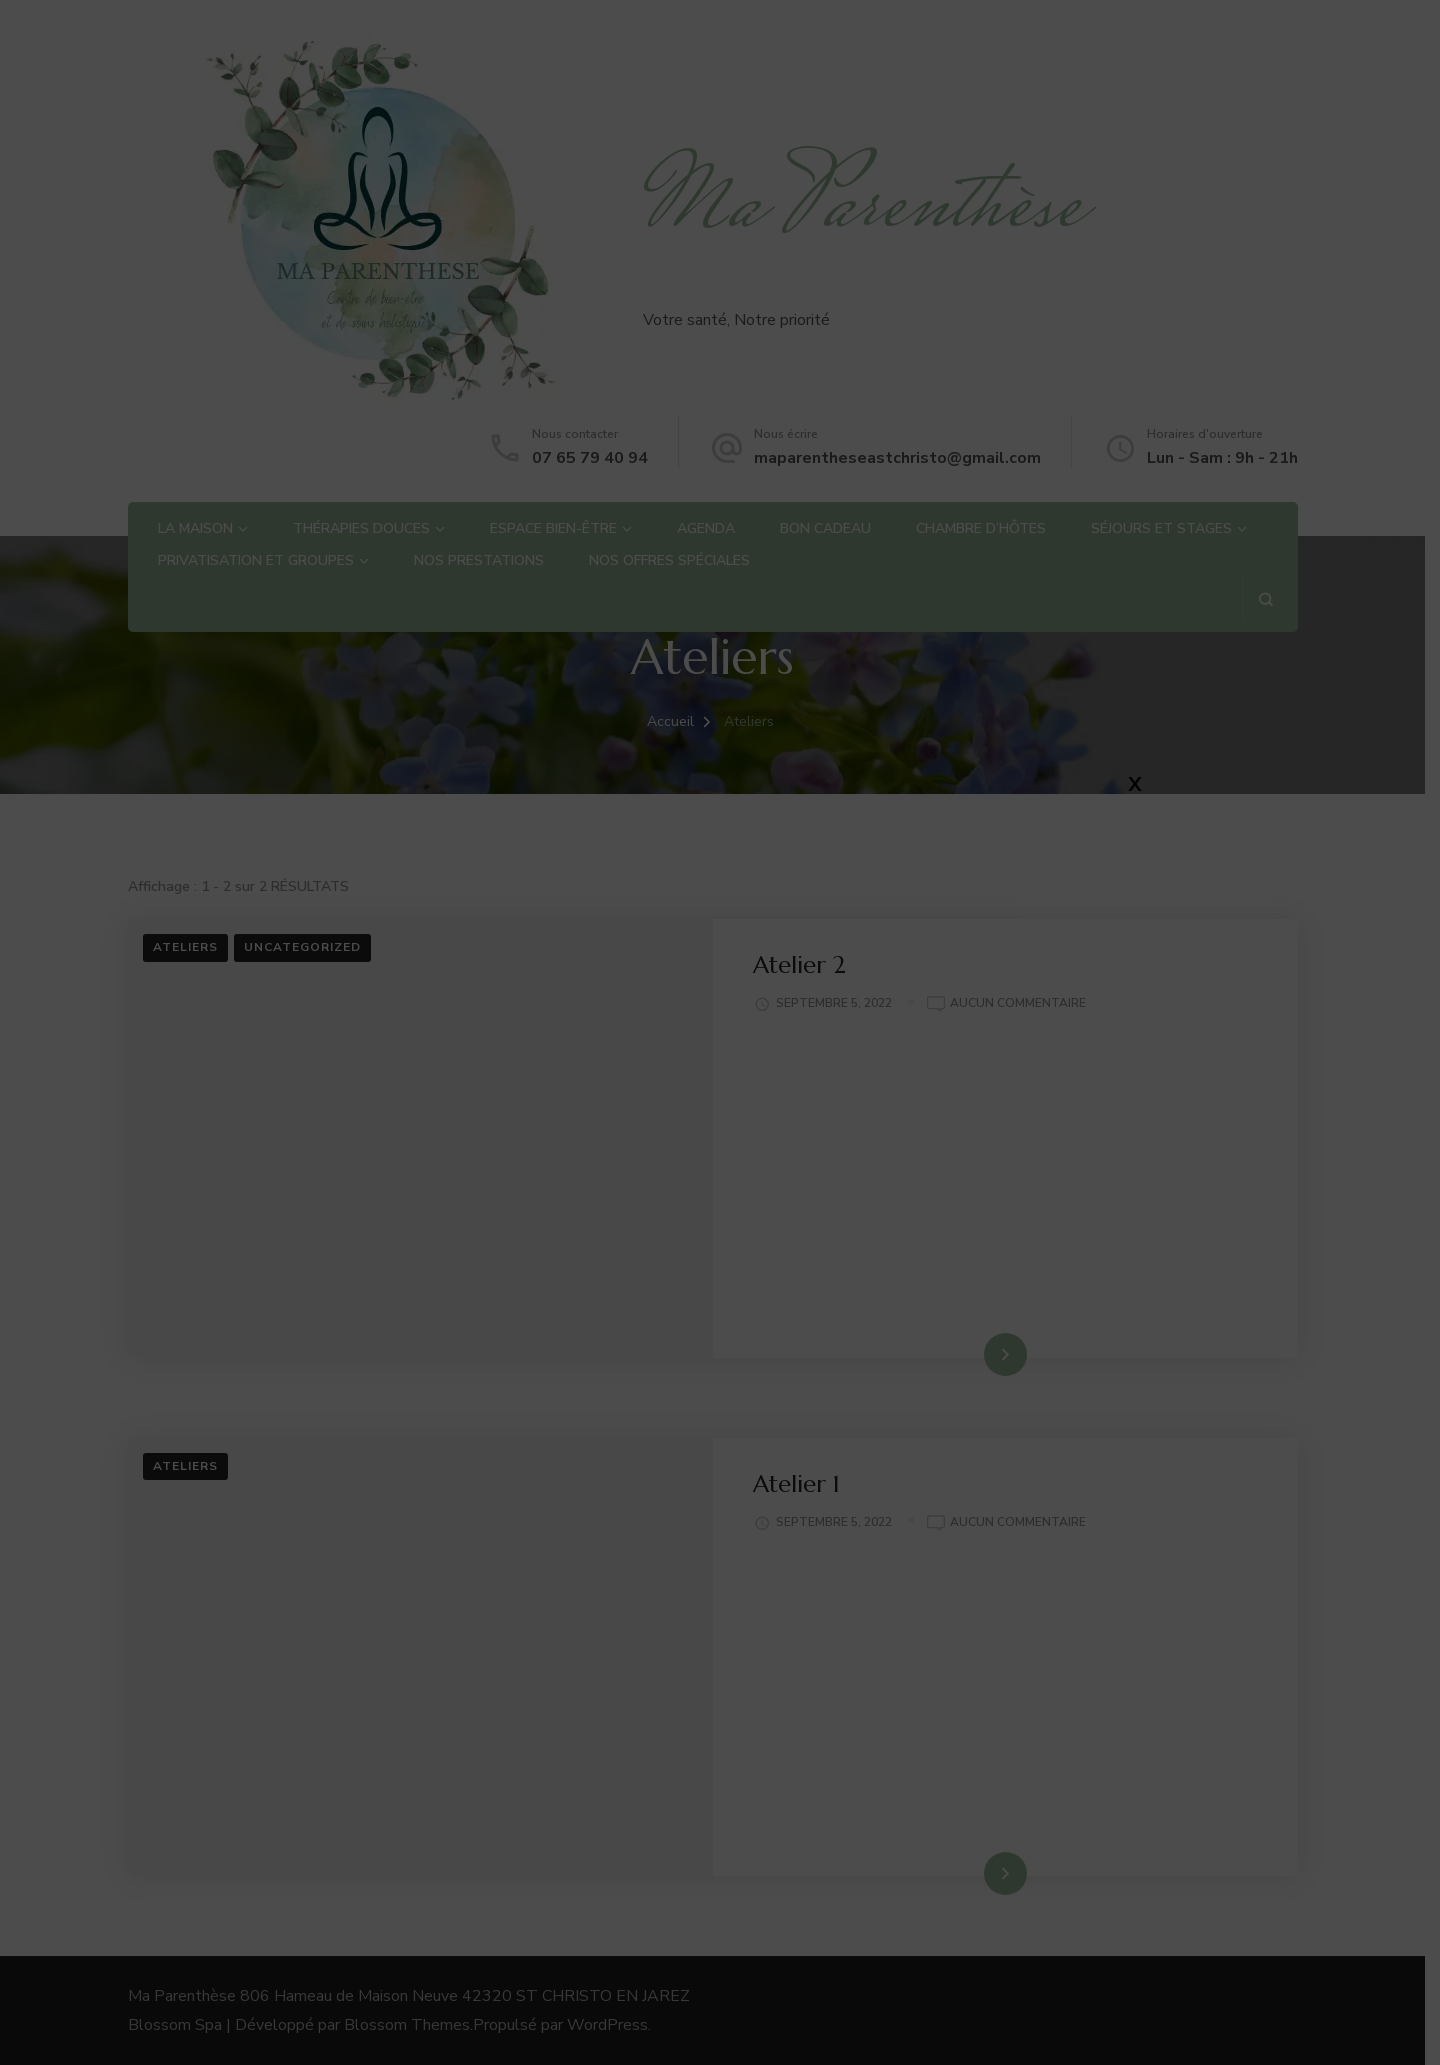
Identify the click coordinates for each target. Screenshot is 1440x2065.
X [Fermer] (1135, 784)
